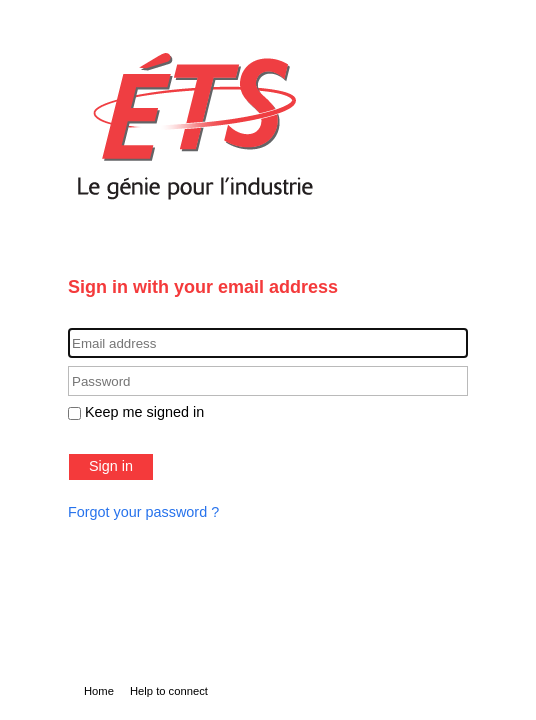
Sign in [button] (111, 466)
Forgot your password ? (143, 512)
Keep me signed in (144, 412)
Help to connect (169, 691)
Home (99, 691)
